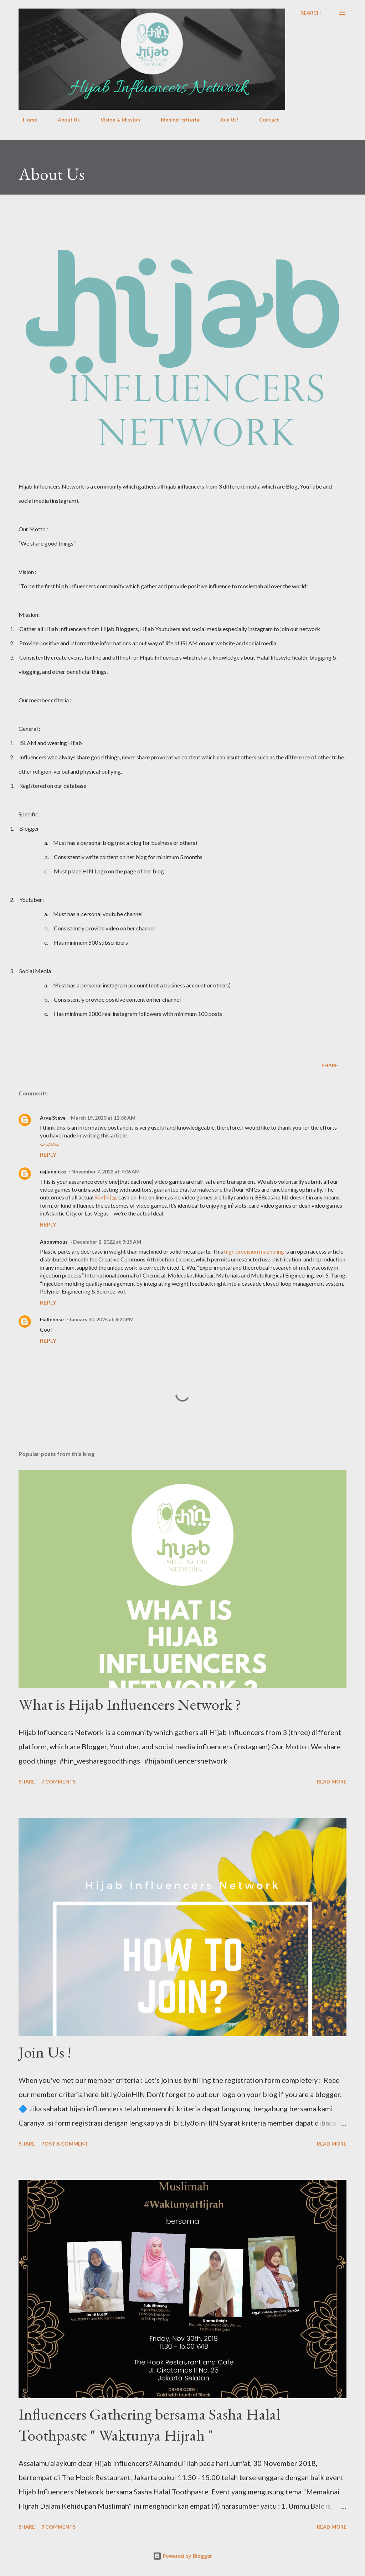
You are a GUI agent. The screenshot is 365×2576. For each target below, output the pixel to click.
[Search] (311, 13)
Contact (265, 120)
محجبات (49, 1143)
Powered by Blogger (182, 2555)
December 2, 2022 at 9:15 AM (107, 1242)
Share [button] (330, 1065)
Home (26, 120)
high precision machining (254, 1251)
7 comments (58, 1782)
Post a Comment (64, 2144)
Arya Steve (53, 1118)
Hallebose (52, 1319)
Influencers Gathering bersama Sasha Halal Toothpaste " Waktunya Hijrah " (149, 2424)
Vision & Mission (116, 120)
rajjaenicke (53, 1171)
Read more (331, 1782)
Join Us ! (45, 2052)
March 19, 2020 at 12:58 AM (103, 1118)
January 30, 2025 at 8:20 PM (101, 1319)
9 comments (58, 2527)
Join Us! (225, 120)
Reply (48, 1154)
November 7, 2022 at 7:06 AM (105, 1171)
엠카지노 (105, 1197)
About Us (64, 120)
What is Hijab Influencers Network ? (130, 1704)
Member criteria (175, 120)
